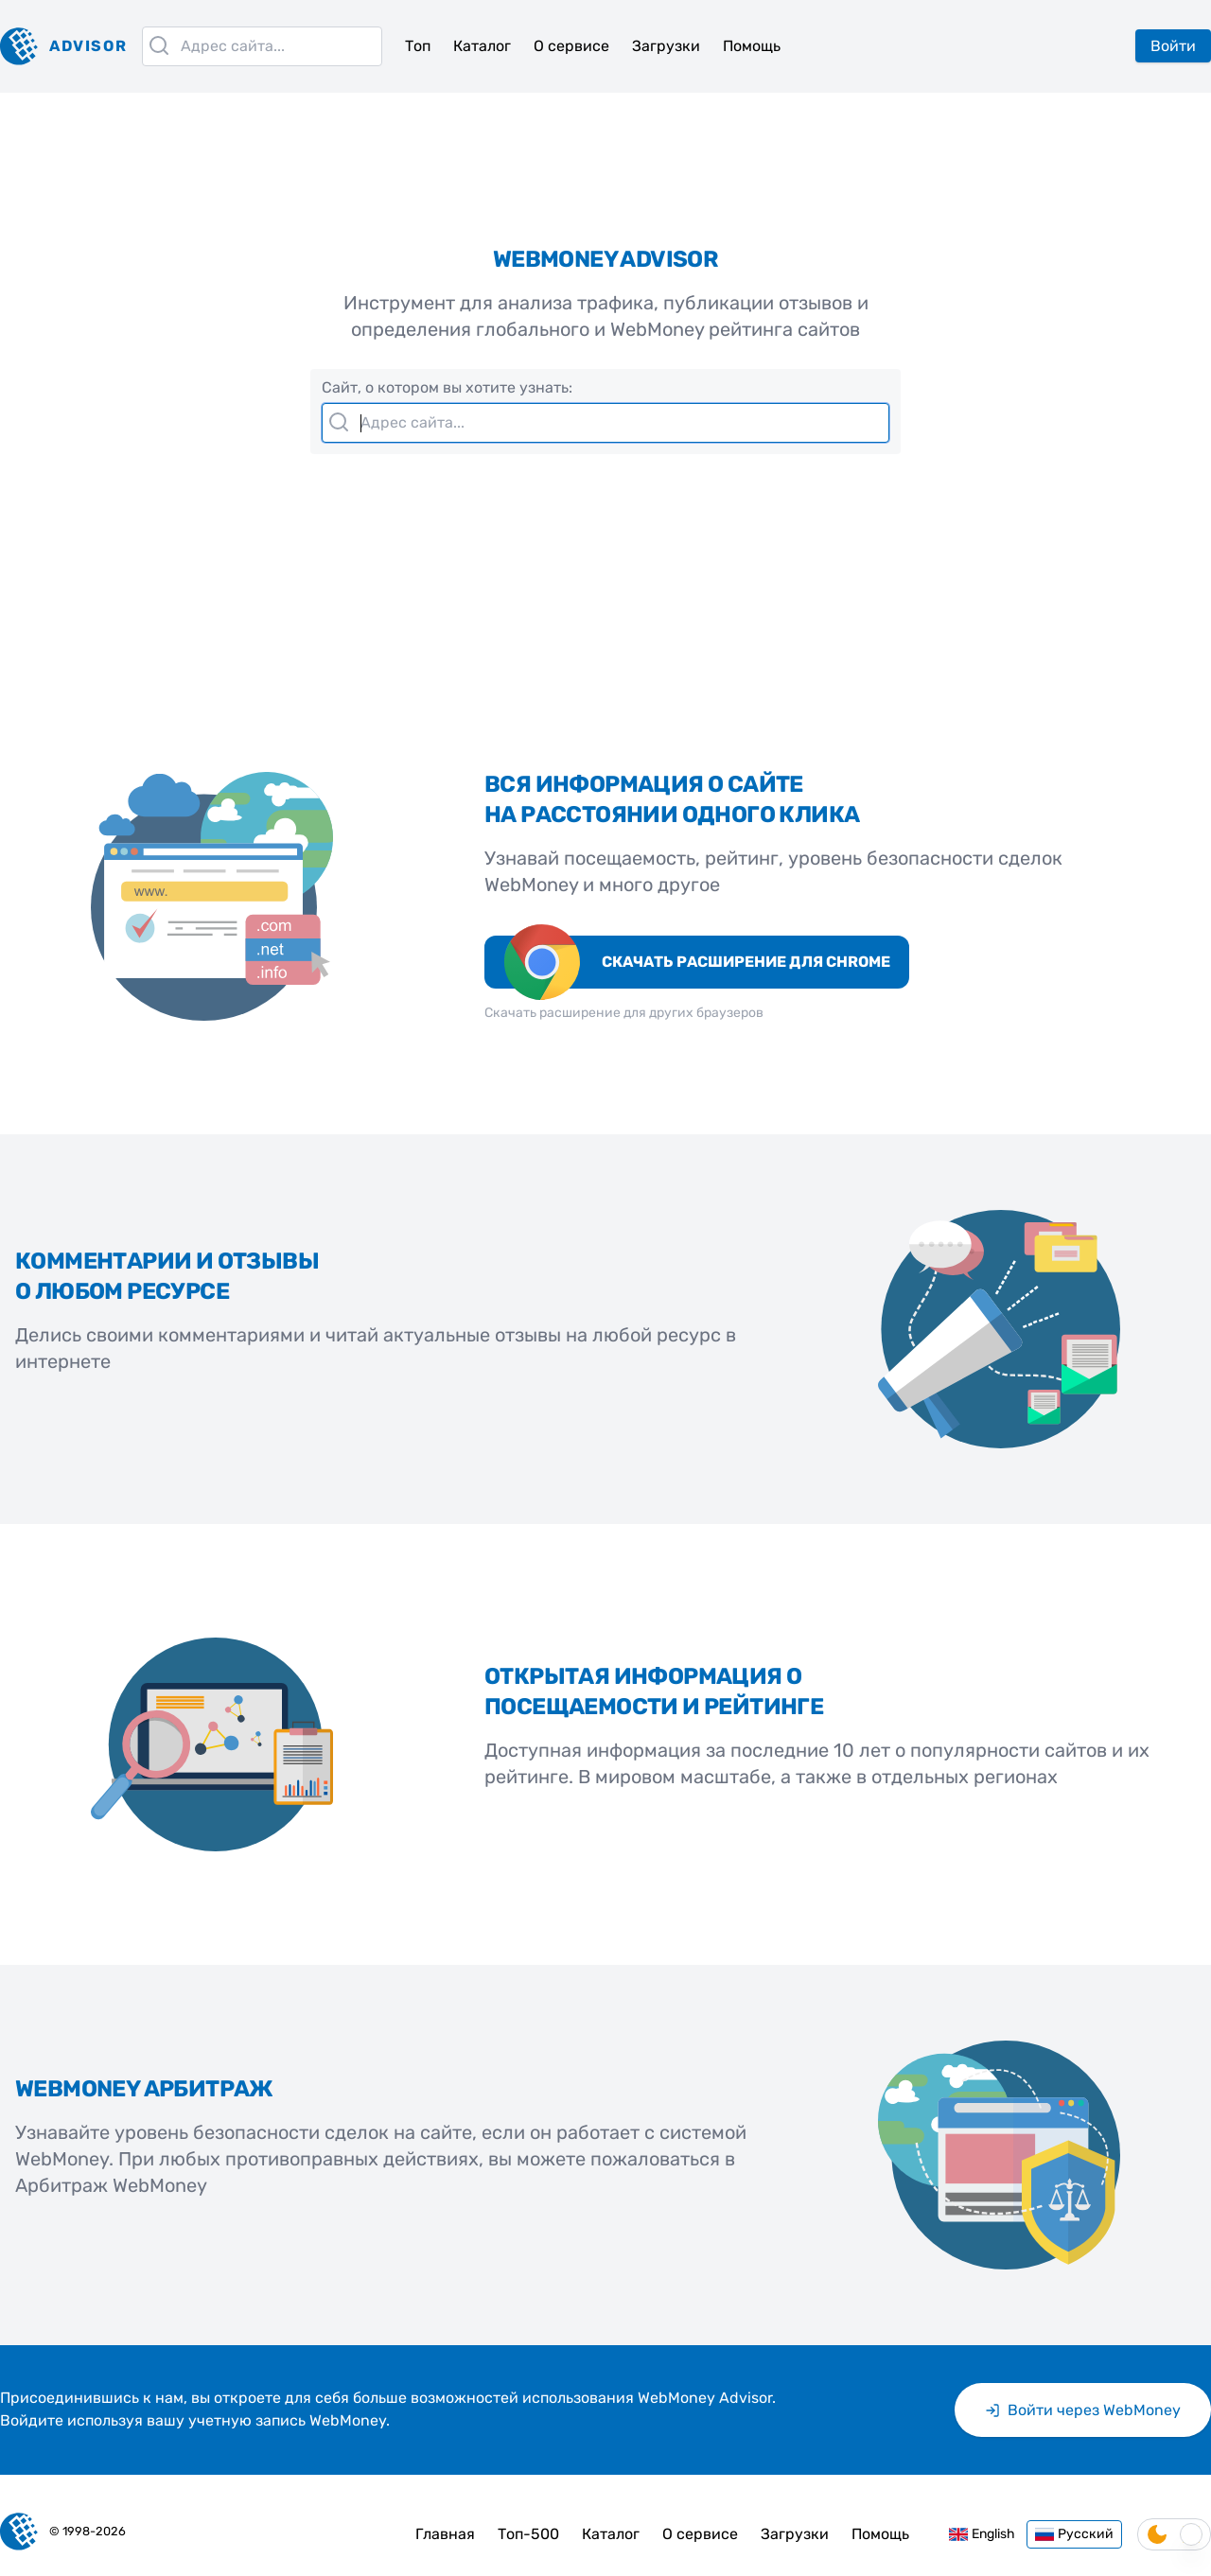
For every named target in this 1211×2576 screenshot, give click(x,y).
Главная (445, 2534)
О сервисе (571, 46)
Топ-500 (528, 2534)
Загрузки (666, 46)
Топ (417, 46)
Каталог (482, 46)
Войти (1173, 46)
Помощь (752, 46)
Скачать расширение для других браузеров (623, 1013)
